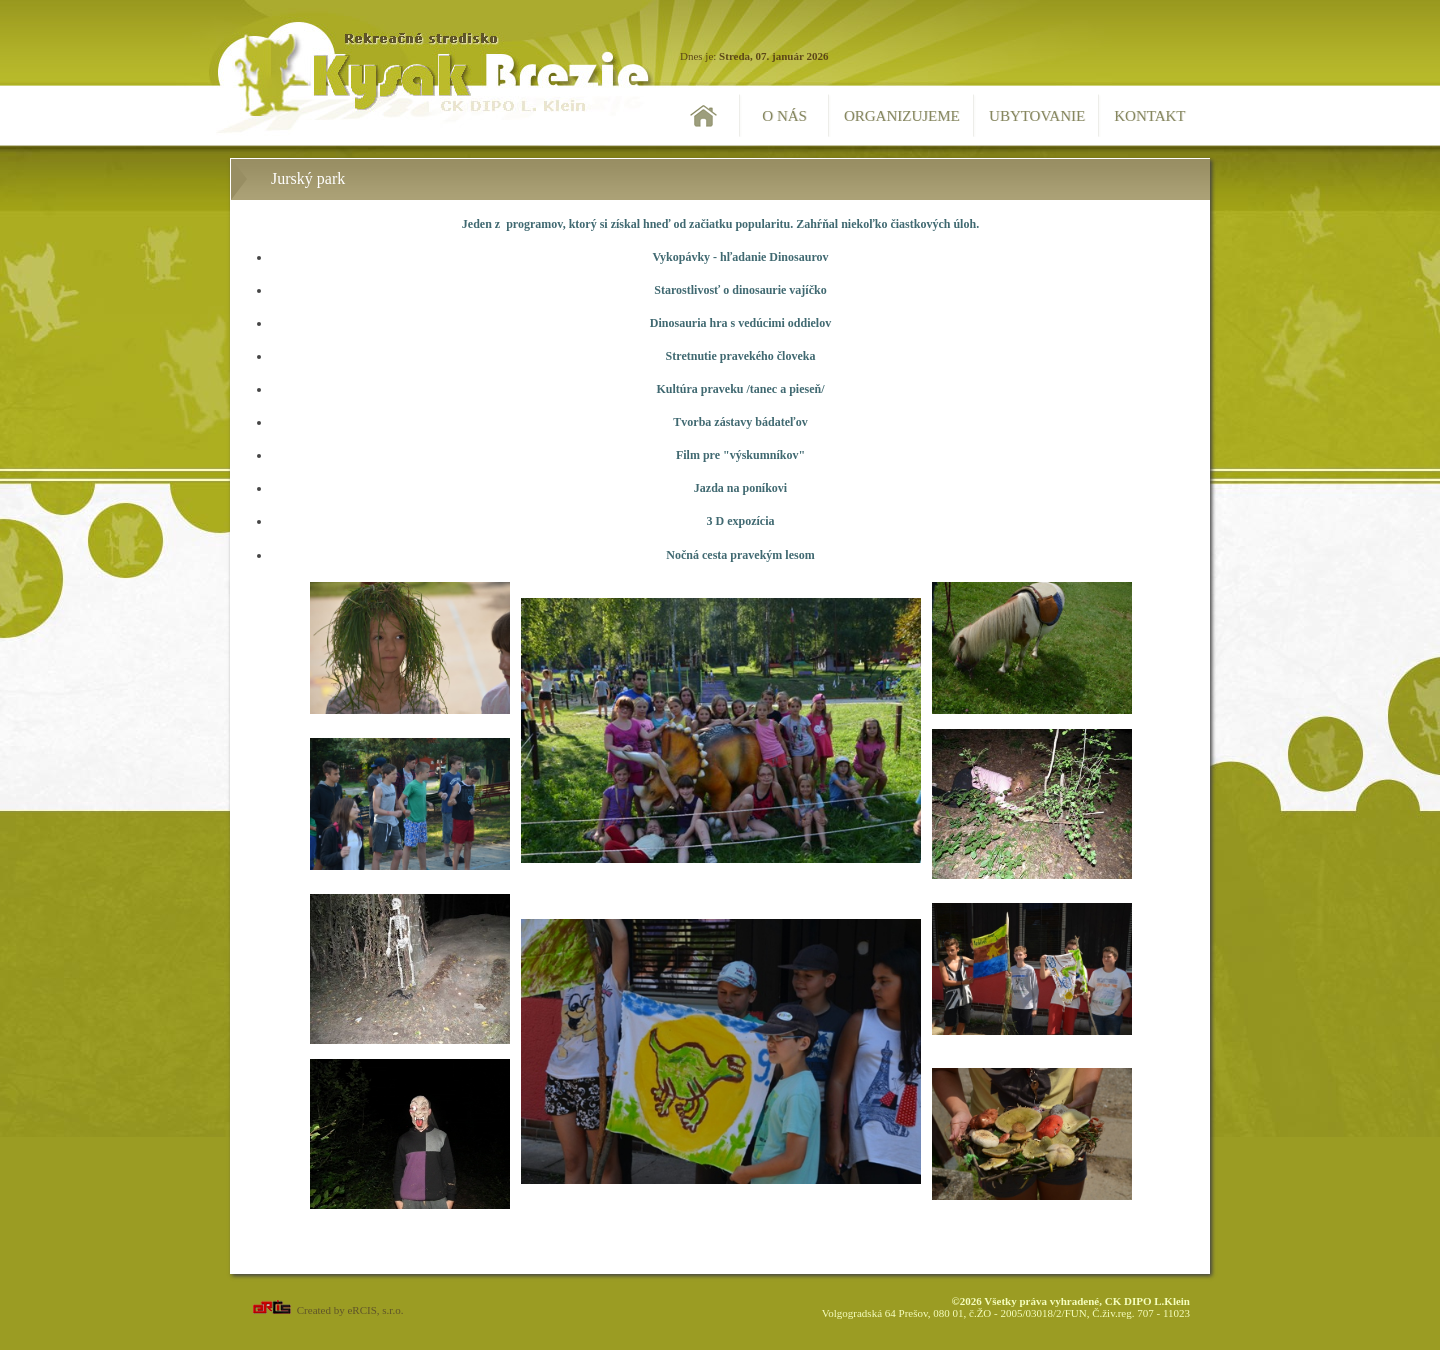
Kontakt (1149, 116)
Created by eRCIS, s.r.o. (326, 1310)
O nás (784, 116)
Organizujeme (902, 116)
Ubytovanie (1037, 116)
